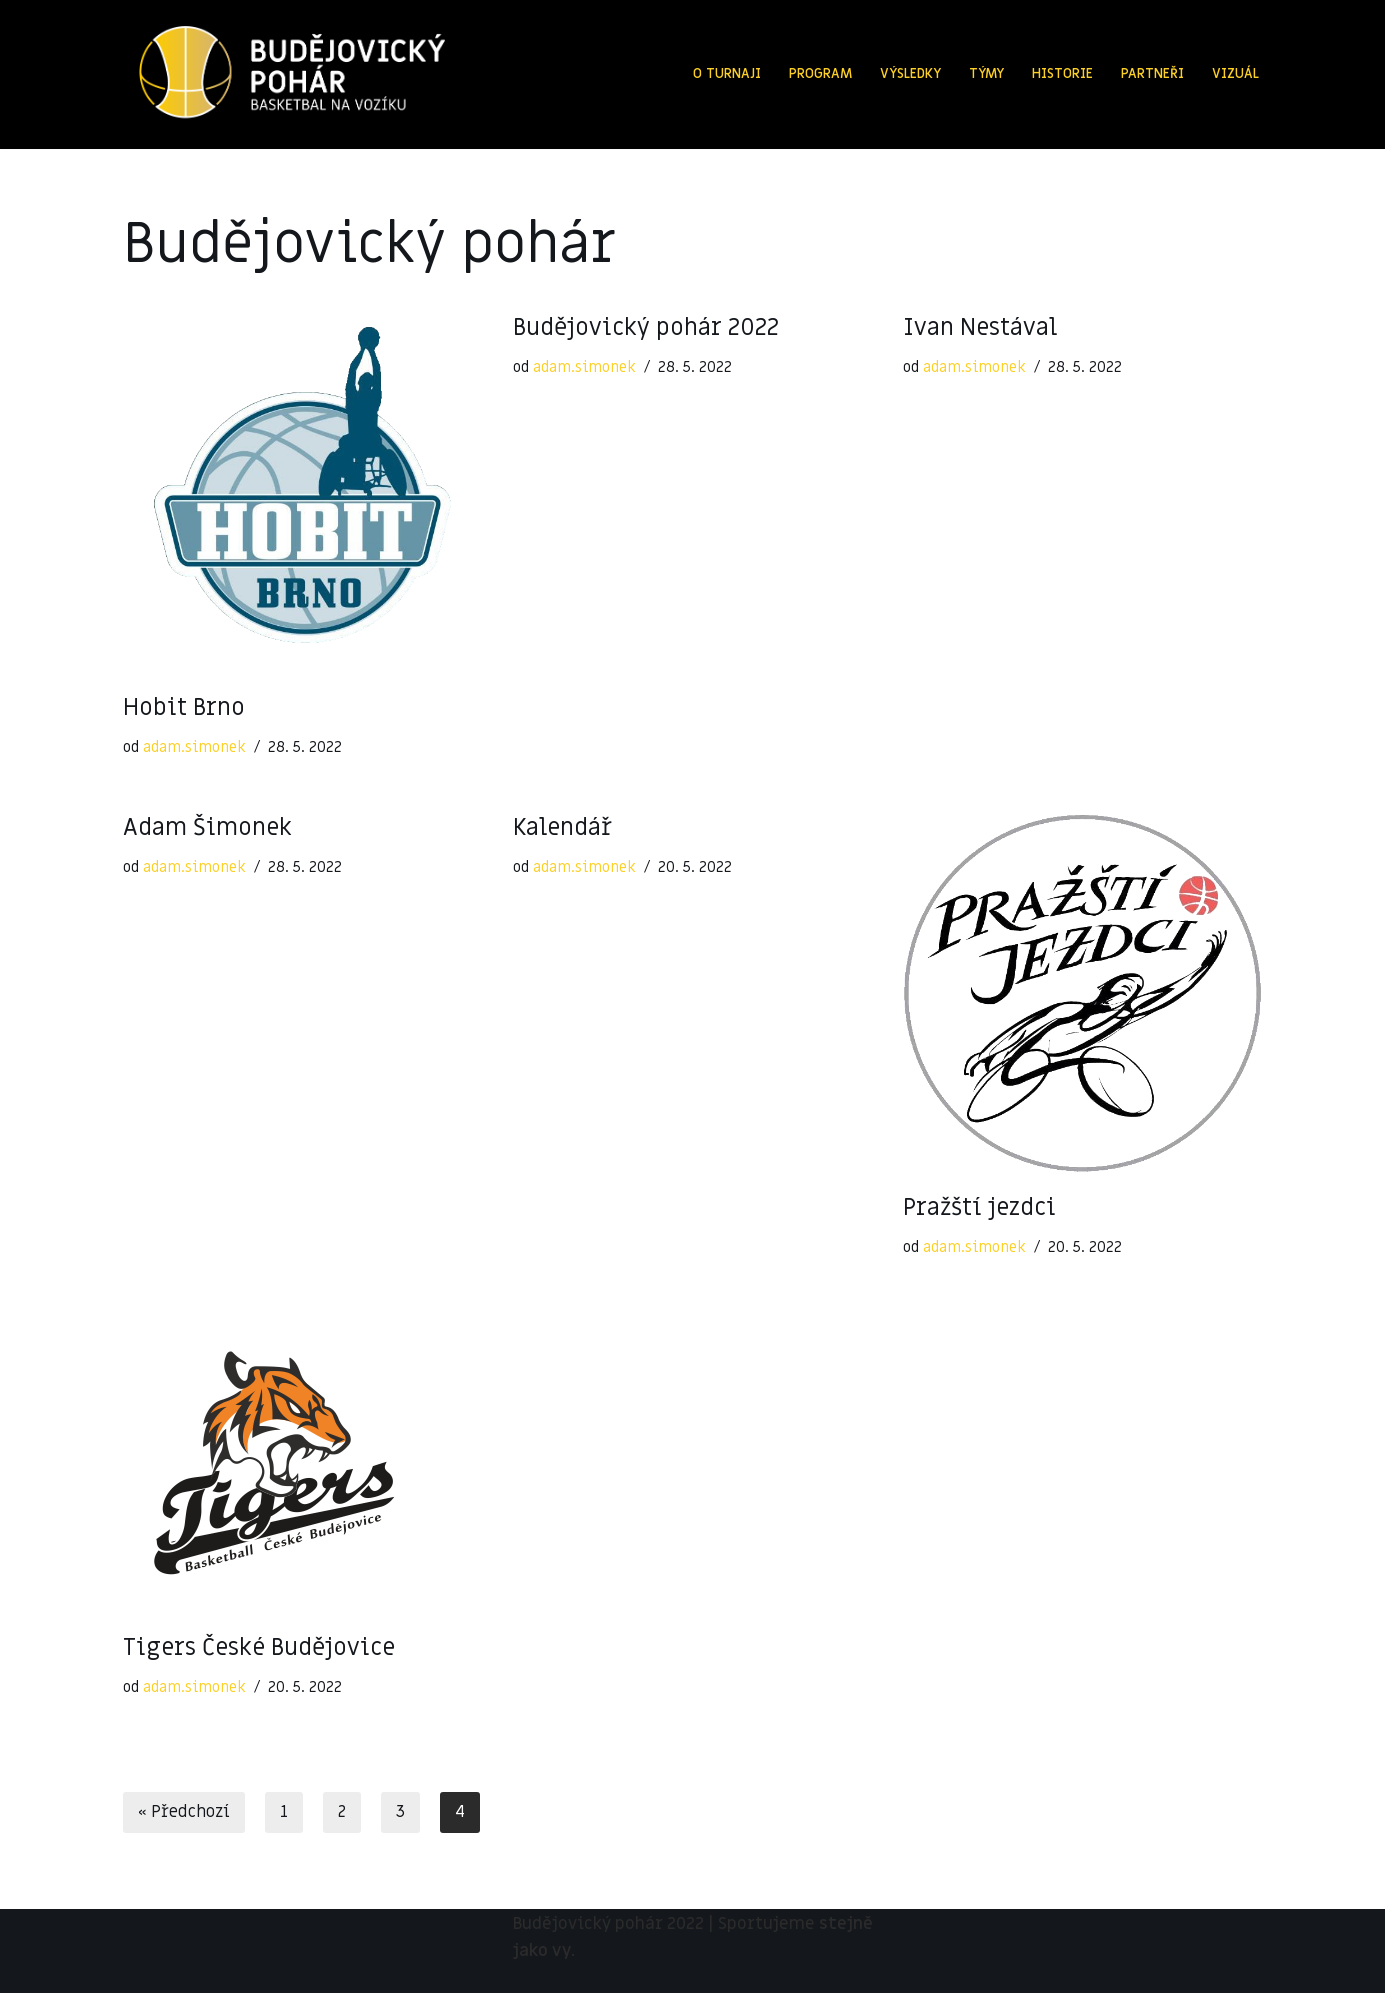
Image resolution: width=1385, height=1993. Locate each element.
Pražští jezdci (979, 1207)
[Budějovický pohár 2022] (292, 74)
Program (820, 74)
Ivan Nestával (980, 327)
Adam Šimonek (207, 827)
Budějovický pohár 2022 (646, 327)
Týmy (986, 74)
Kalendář (562, 827)
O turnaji (727, 74)
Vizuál (1235, 74)
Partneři (1152, 74)
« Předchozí (184, 1812)
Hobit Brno (184, 707)
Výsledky (910, 74)
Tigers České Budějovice (259, 1647)
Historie (1062, 74)
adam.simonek (194, 747)
